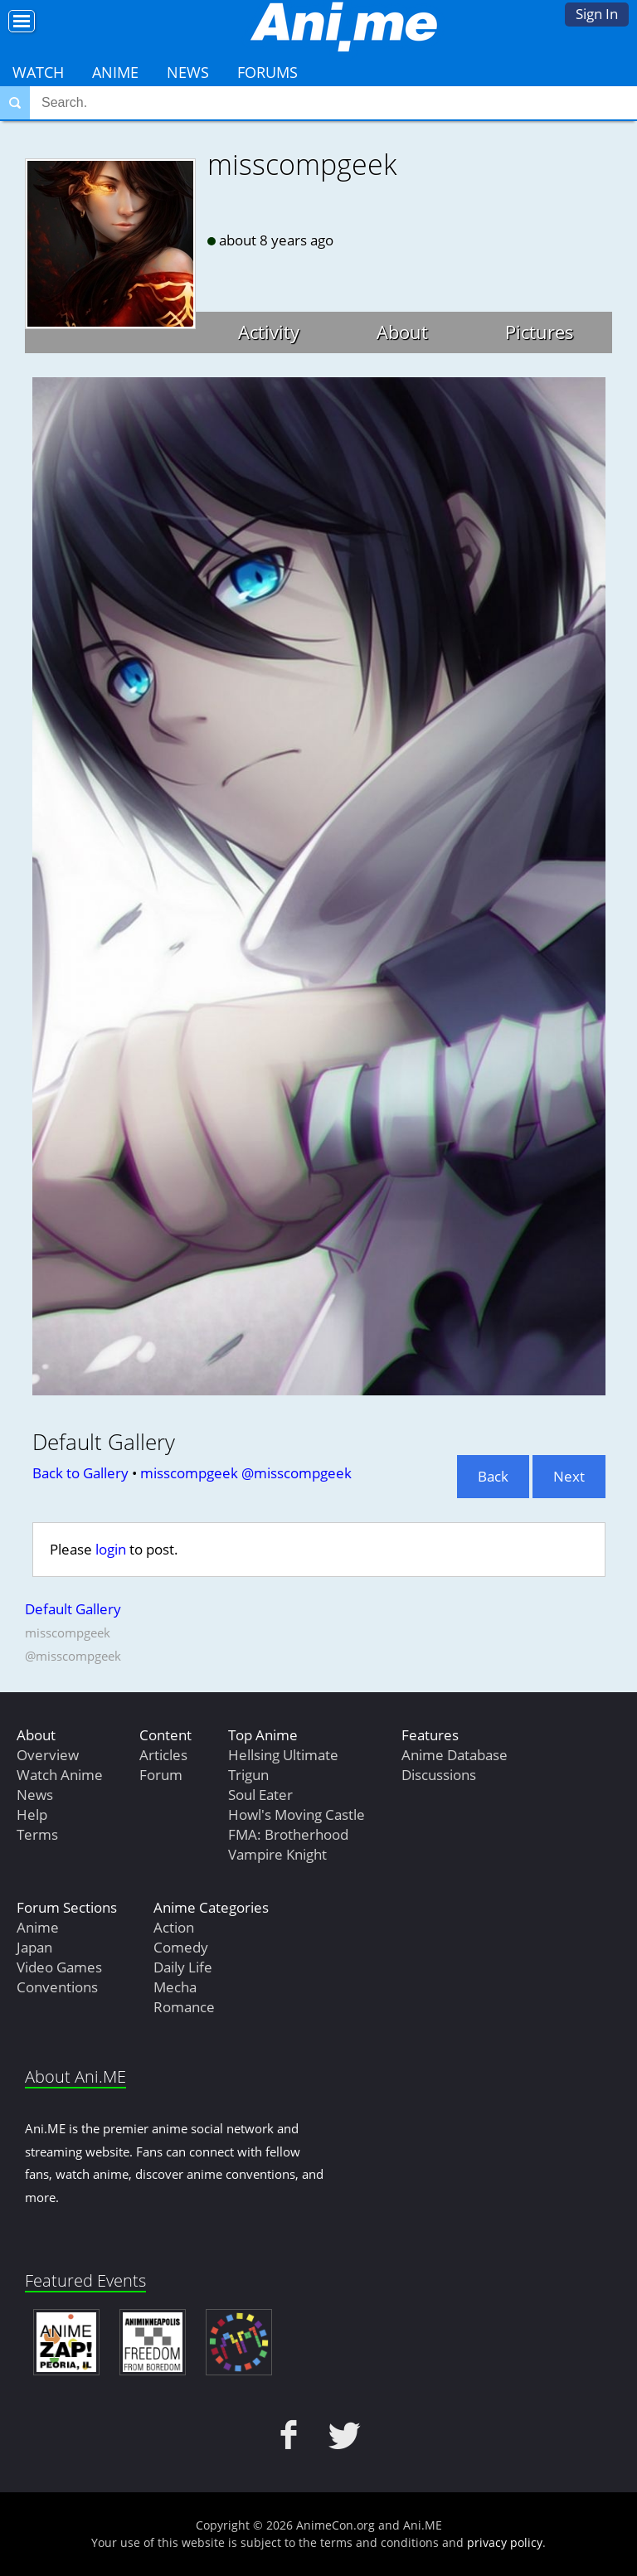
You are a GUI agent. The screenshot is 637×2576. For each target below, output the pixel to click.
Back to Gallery (80, 1472)
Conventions (57, 1986)
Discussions (438, 1774)
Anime (115, 72)
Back (493, 1476)
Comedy (180, 1947)
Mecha (175, 1986)
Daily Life (182, 1967)
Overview (48, 1754)
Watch (38, 72)
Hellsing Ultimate (283, 1754)
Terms (37, 1834)
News (188, 72)
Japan (34, 1947)
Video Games (59, 1967)
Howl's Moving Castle (296, 1814)
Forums (267, 72)
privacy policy (504, 2542)
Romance (184, 2006)
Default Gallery (73, 1608)
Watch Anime (60, 1774)
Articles (163, 1754)
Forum (160, 1774)
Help (32, 1814)
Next (569, 1476)
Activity (268, 331)
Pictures (539, 331)
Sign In (597, 13)
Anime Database (454, 1754)
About (402, 331)
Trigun (248, 1774)
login (110, 1549)
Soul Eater (260, 1794)
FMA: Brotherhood (288, 1834)
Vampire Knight (277, 1854)
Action (173, 1927)
